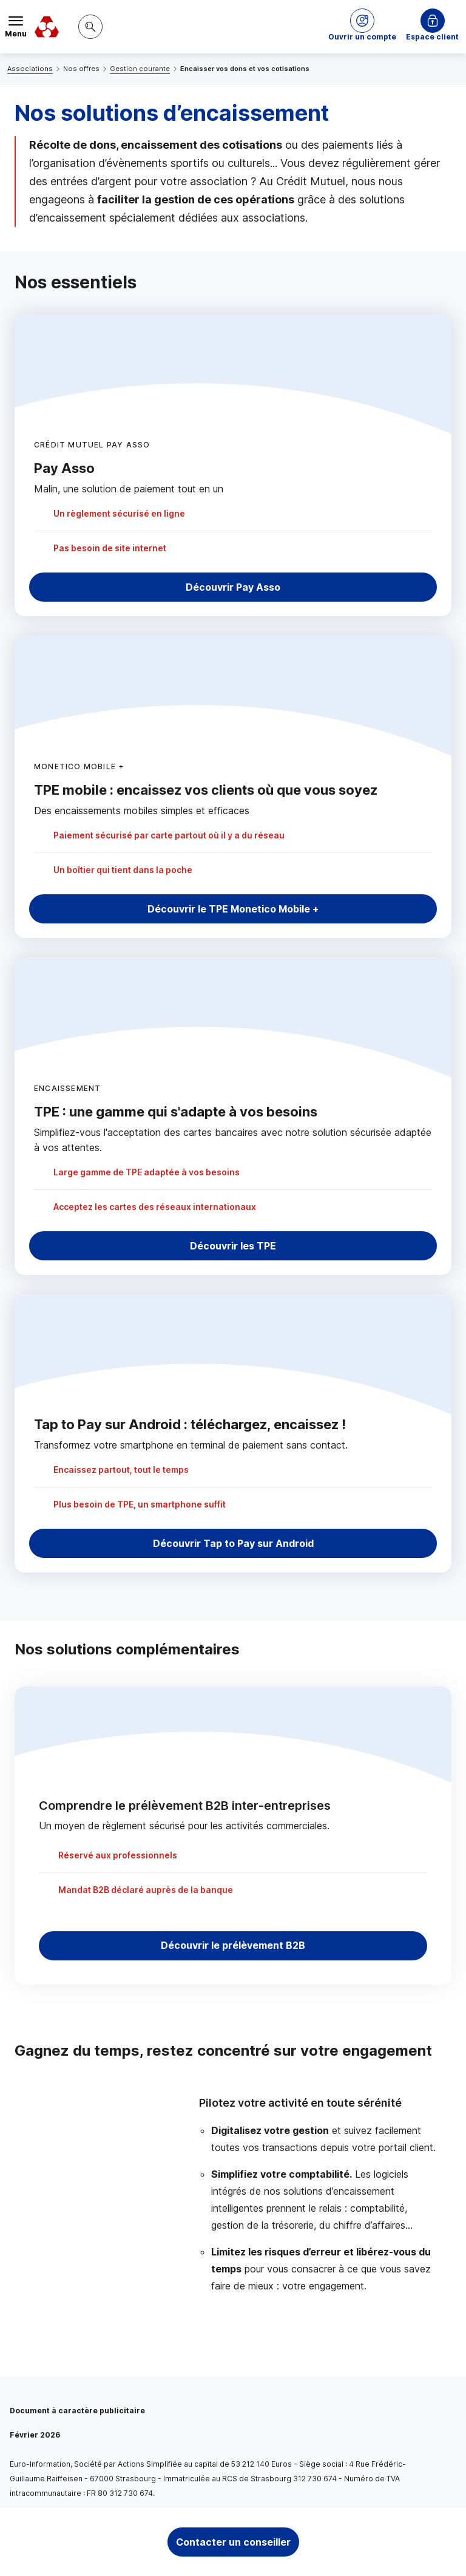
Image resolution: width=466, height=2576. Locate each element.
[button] (362, 26)
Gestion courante (140, 68)
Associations (30, 68)
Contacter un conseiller (233, 2542)
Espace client (432, 36)
